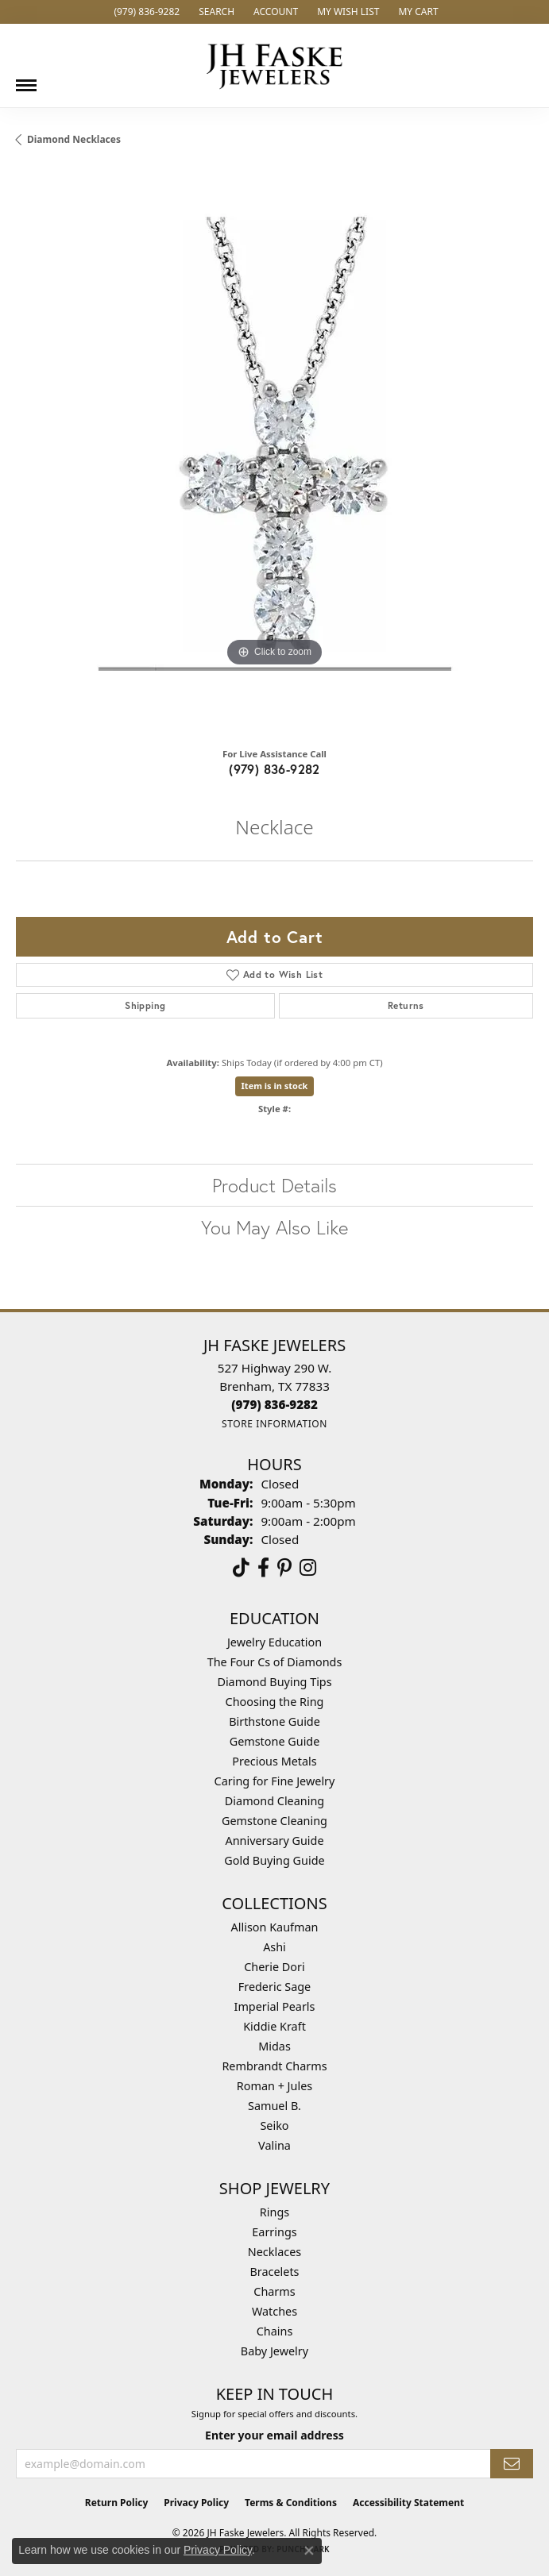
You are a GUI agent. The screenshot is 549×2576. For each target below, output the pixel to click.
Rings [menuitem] (274, 2212)
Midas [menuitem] (274, 2046)
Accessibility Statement (408, 2502)
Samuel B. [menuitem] (274, 2105)
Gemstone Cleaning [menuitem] (274, 1820)
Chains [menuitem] (275, 2331)
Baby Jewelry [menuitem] (274, 2350)
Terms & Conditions (291, 2502)
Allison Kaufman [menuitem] (275, 1927)
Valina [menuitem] (274, 2145)
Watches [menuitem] (274, 2311)
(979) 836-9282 (274, 768)
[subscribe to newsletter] (511, 2463)
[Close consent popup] (309, 2550)
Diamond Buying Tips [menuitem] (274, 1681)
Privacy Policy (196, 2502)
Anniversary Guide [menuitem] (274, 1840)
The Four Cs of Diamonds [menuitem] (274, 1661)
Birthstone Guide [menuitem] (274, 1721)
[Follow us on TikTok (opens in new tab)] (241, 1567)
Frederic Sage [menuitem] (274, 1986)
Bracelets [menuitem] (274, 2271)
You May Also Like (274, 1227)
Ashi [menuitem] (274, 1946)
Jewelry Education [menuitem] (274, 1642)
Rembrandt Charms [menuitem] (274, 2066)
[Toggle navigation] (26, 79)
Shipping (145, 1005)
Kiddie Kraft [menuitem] (274, 2026)
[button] (214, 12)
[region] (274, 452)
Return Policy (117, 2502)
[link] (145, 12)
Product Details (274, 1185)
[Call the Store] (274, 1404)
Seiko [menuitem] (274, 2125)
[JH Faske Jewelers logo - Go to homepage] (274, 65)
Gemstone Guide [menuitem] (275, 1741)
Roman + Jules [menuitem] (274, 2085)
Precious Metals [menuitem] (274, 1761)
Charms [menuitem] (274, 2291)
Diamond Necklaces (74, 139)
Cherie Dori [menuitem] (274, 1966)
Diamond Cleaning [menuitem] (274, 1800)
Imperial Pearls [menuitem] (274, 2006)
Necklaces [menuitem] (274, 2251)
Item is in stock (275, 1086)
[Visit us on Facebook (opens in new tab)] (263, 1567)
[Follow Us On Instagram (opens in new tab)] (308, 1567)
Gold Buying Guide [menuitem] (274, 1860)
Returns (406, 1005)
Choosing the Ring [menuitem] (275, 1701)
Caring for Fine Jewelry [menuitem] (275, 1781)
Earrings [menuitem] (274, 2231)
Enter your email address (274, 2435)
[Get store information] (274, 1423)
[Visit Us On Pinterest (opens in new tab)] (284, 1567)
